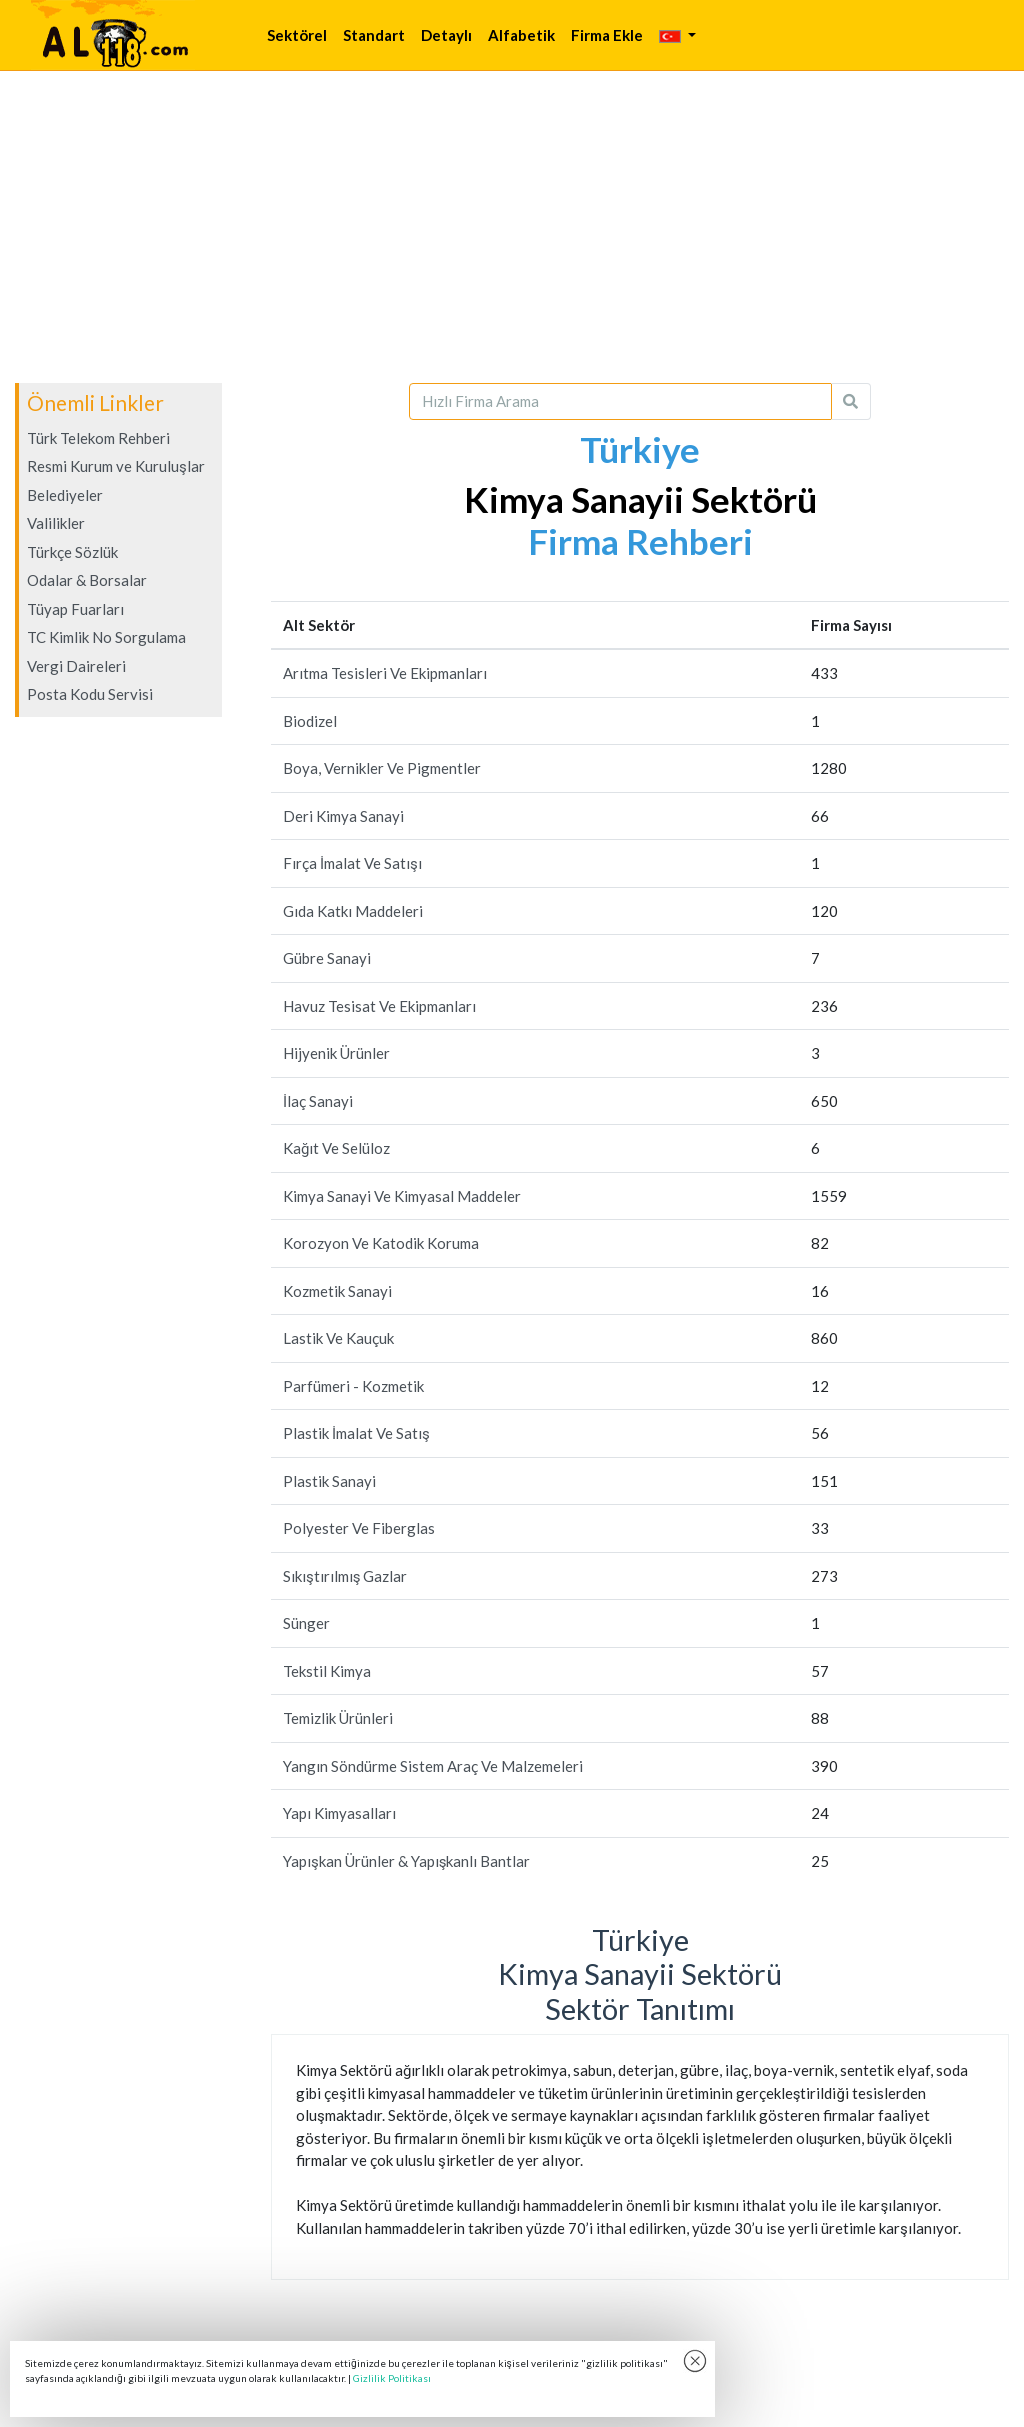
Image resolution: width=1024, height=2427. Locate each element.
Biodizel (310, 721)
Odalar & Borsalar (87, 580)
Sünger (306, 1623)
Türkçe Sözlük (72, 552)
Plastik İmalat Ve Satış (356, 1433)
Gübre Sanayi (327, 958)
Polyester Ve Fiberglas (359, 1528)
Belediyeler (65, 495)
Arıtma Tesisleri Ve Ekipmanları (385, 673)
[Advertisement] (512, 227)
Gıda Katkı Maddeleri (353, 911)
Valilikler (56, 523)
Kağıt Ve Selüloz (336, 1148)
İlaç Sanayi (318, 1101)
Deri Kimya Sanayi (343, 816)
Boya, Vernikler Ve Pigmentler (382, 768)
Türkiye (640, 449)
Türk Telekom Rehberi (98, 438)
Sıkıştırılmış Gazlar (345, 1576)
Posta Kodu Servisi (90, 694)
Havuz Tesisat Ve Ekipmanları (379, 1006)
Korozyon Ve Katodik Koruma (381, 1243)
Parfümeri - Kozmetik (353, 1386)
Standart (374, 35)
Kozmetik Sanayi (337, 1291)
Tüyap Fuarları (75, 609)
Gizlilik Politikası (392, 2378)
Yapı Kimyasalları (339, 1813)
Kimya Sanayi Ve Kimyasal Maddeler (402, 1196)
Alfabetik (521, 35)
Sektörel (297, 35)
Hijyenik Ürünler (336, 1053)
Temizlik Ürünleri (338, 1718)
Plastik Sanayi (329, 1481)
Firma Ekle (607, 35)
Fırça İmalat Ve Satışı (352, 863)
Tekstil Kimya (327, 1671)
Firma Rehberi (640, 541)
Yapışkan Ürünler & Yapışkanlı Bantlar (406, 1861)
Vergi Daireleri (76, 666)
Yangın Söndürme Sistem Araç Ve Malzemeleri (433, 1766)
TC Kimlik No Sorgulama (106, 637)
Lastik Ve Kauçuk (338, 1338)
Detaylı (446, 35)
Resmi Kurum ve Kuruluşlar (116, 466)
